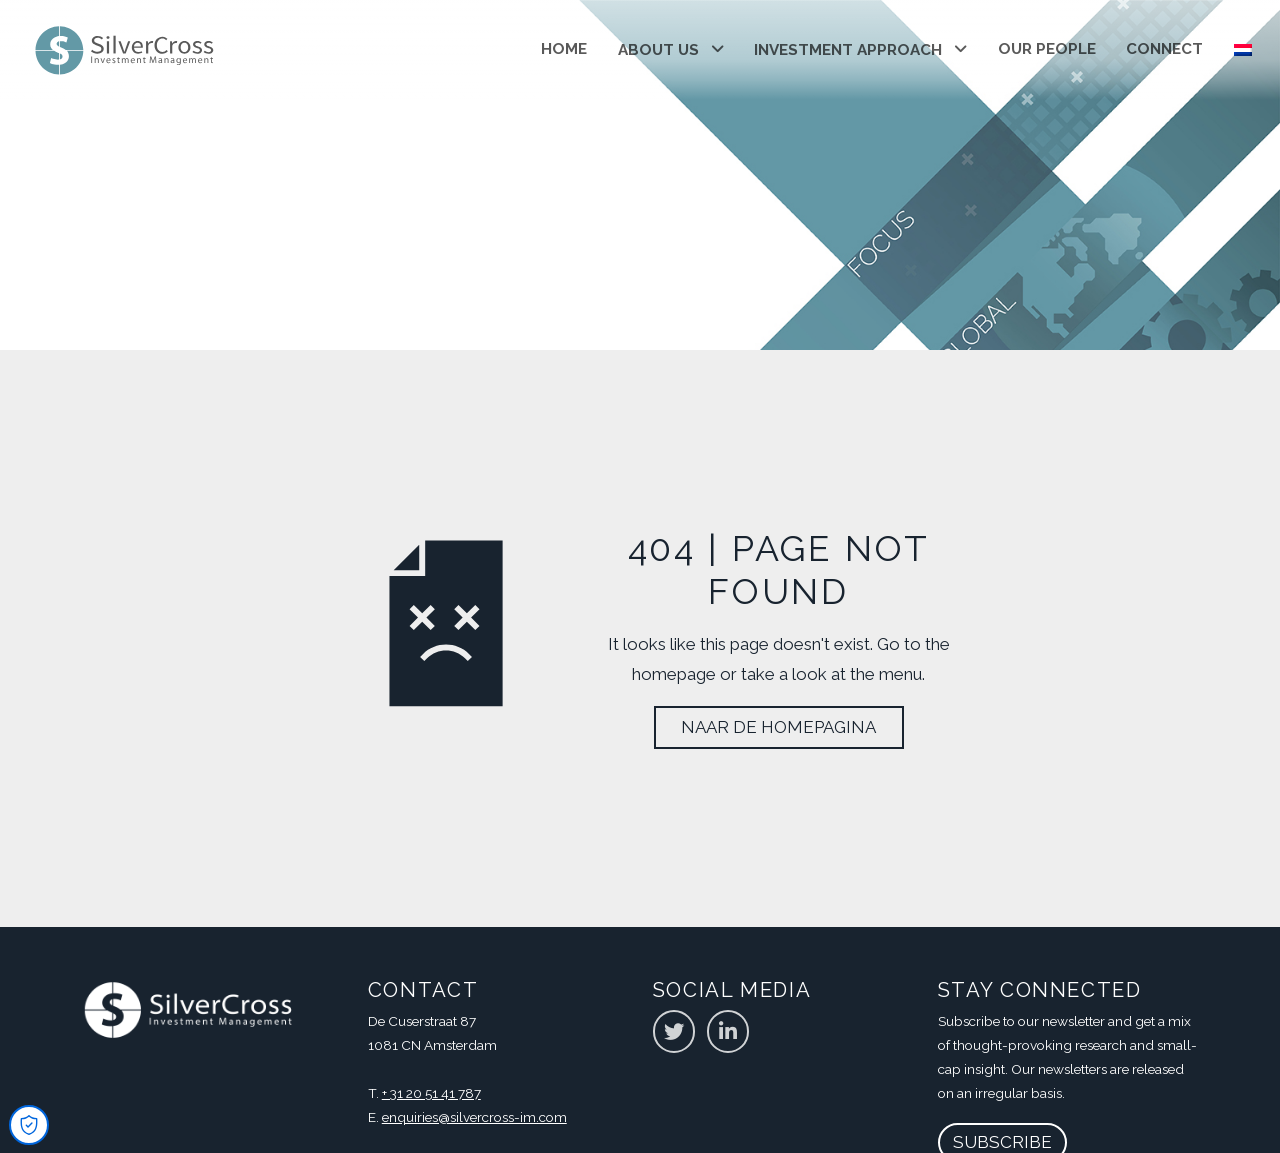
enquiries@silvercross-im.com (474, 1117)
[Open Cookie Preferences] (29, 1125)
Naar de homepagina (778, 727)
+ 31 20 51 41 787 (431, 1093)
